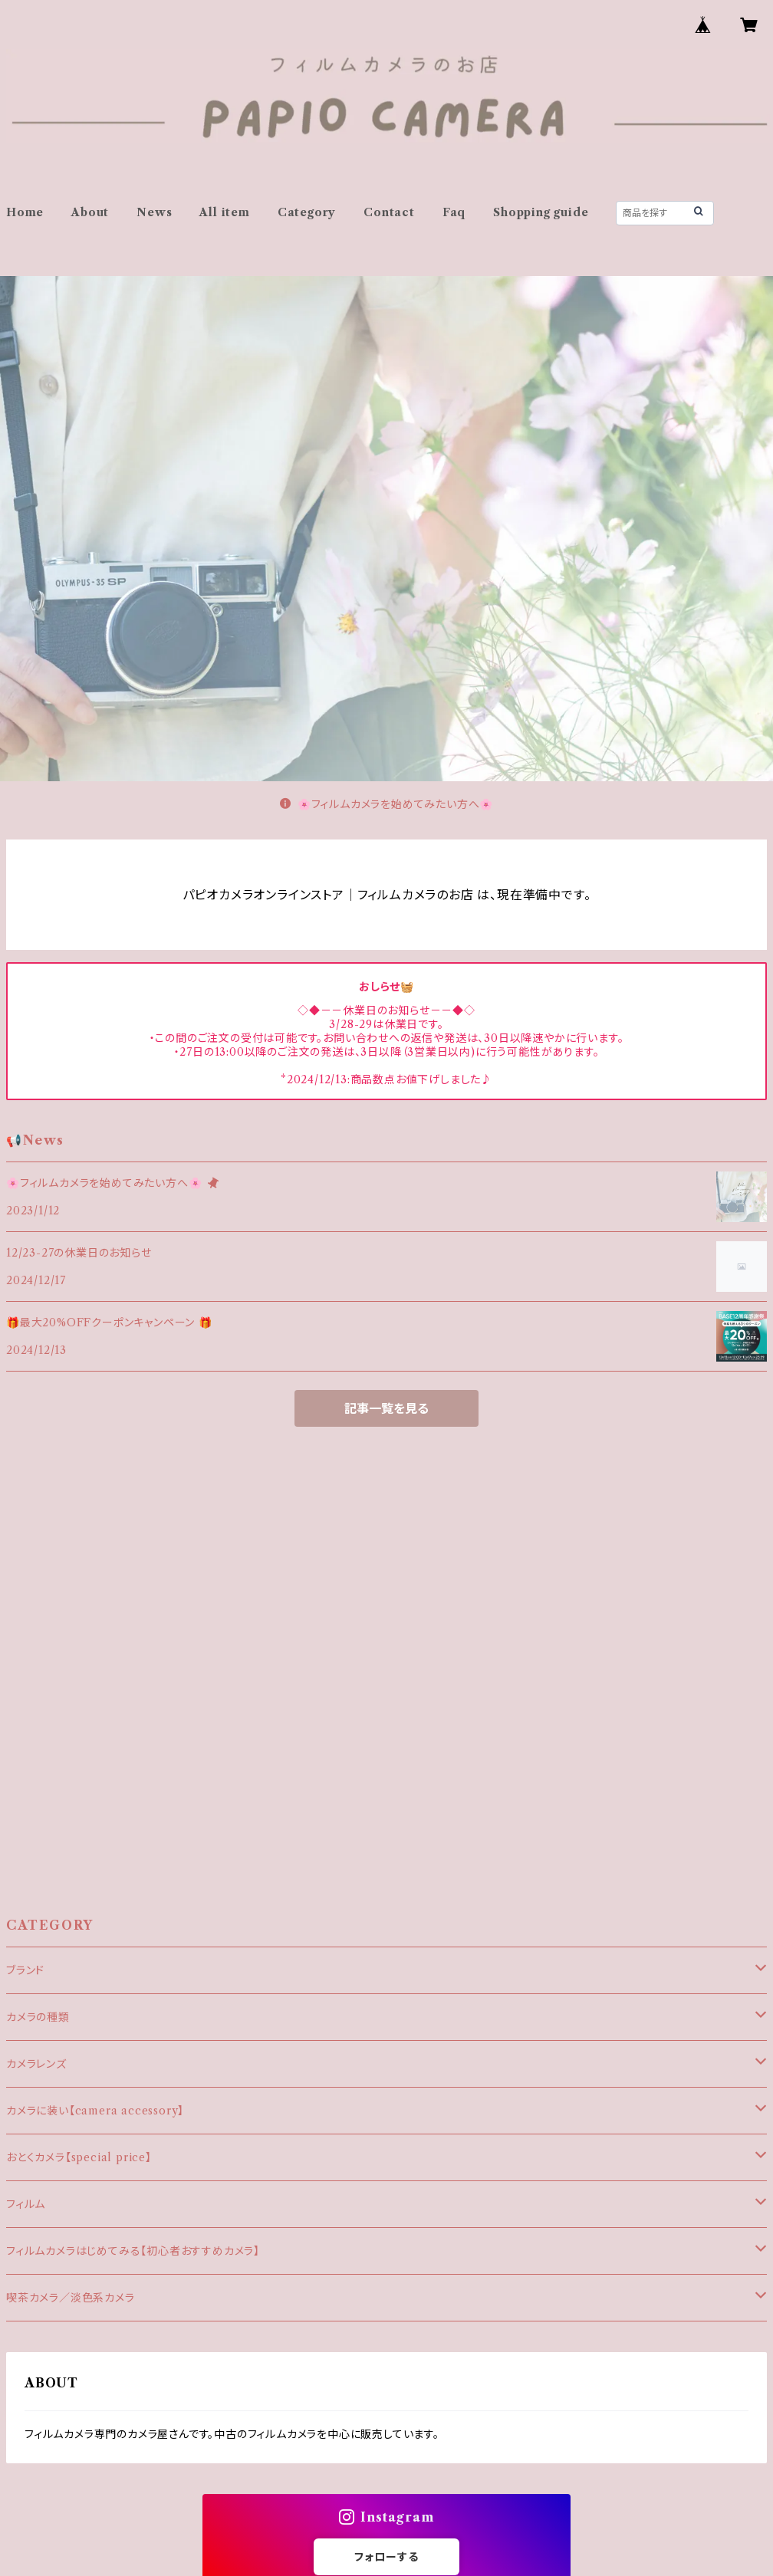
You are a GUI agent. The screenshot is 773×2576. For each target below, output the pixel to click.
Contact (389, 212)
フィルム (25, 2204)
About (90, 212)
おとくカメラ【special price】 (79, 2157)
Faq (453, 212)
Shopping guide (540, 212)
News (154, 212)
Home (25, 212)
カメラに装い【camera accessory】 (95, 2111)
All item (224, 212)
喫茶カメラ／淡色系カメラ (70, 2298)
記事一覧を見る (386, 1408)
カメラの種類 (38, 2017)
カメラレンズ (36, 2064)
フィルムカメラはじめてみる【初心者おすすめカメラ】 (133, 2251)
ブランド (25, 1970)
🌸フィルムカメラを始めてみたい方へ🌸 (386, 804)
